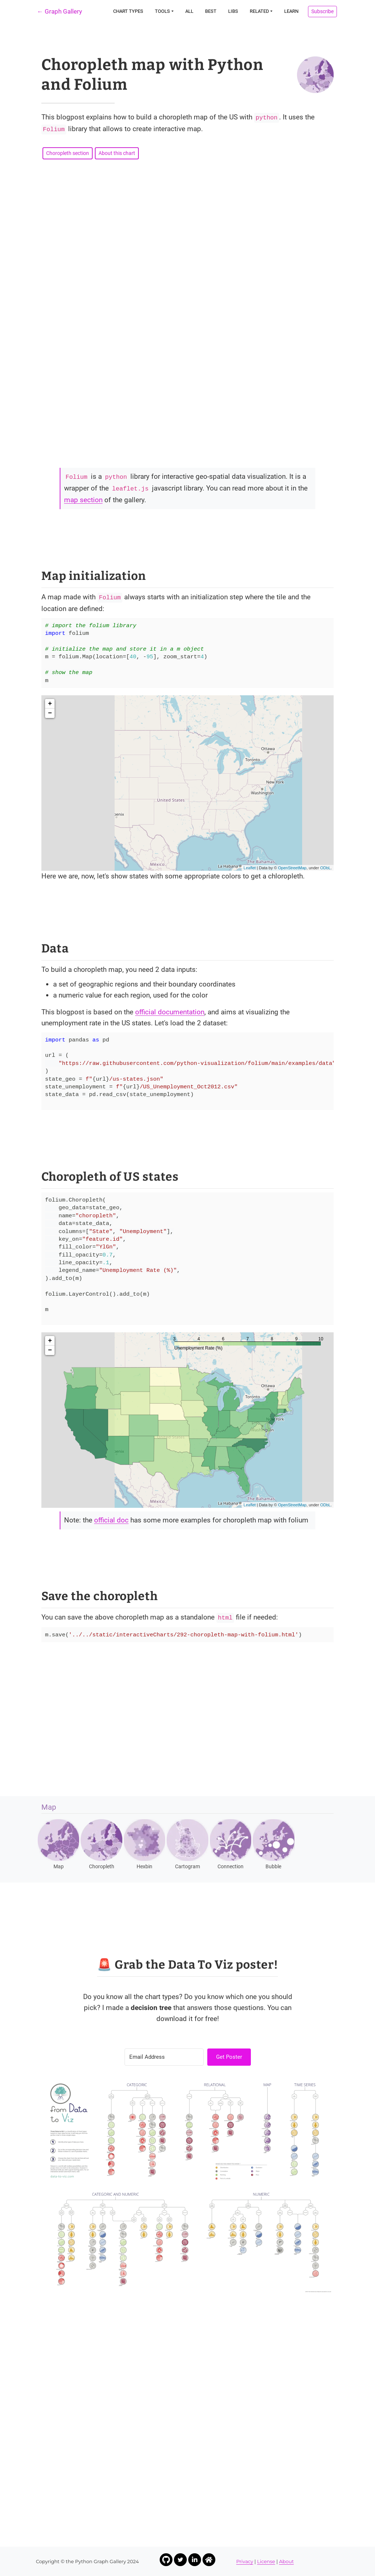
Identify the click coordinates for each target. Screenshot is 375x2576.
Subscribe (322, 11)
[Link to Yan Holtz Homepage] (209, 2559)
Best (210, 11)
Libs (233, 11)
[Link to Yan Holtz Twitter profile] (180, 2559)
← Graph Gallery (59, 11)
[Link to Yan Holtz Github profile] (166, 2559)
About (286, 2561)
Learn (291, 11)
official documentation (169, 1012)
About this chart (117, 153)
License (266, 2561)
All (189, 11)
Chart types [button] (128, 11)
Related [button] (259, 11)
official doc (111, 1520)
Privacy (244, 2561)
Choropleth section (67, 153)
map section (83, 500)
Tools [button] (162, 11)
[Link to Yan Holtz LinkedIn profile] (194, 2559)
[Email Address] (164, 2057)
